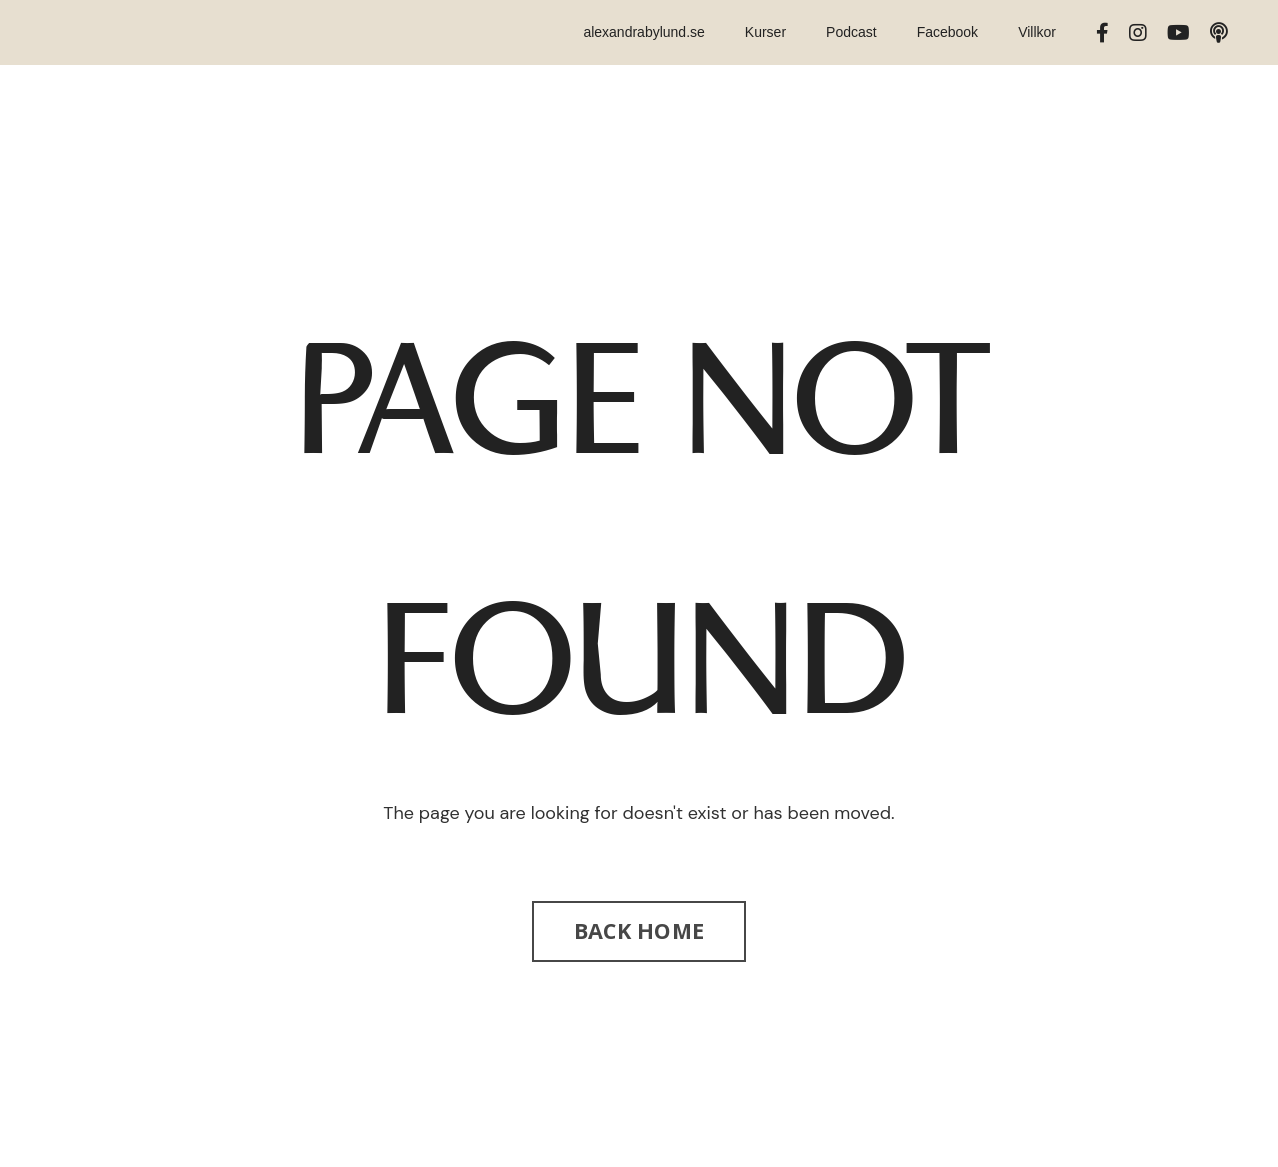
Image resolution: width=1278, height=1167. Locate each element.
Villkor (1037, 32)
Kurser (765, 32)
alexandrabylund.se (643, 32)
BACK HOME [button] (639, 930)
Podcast (851, 32)
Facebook (947, 32)
